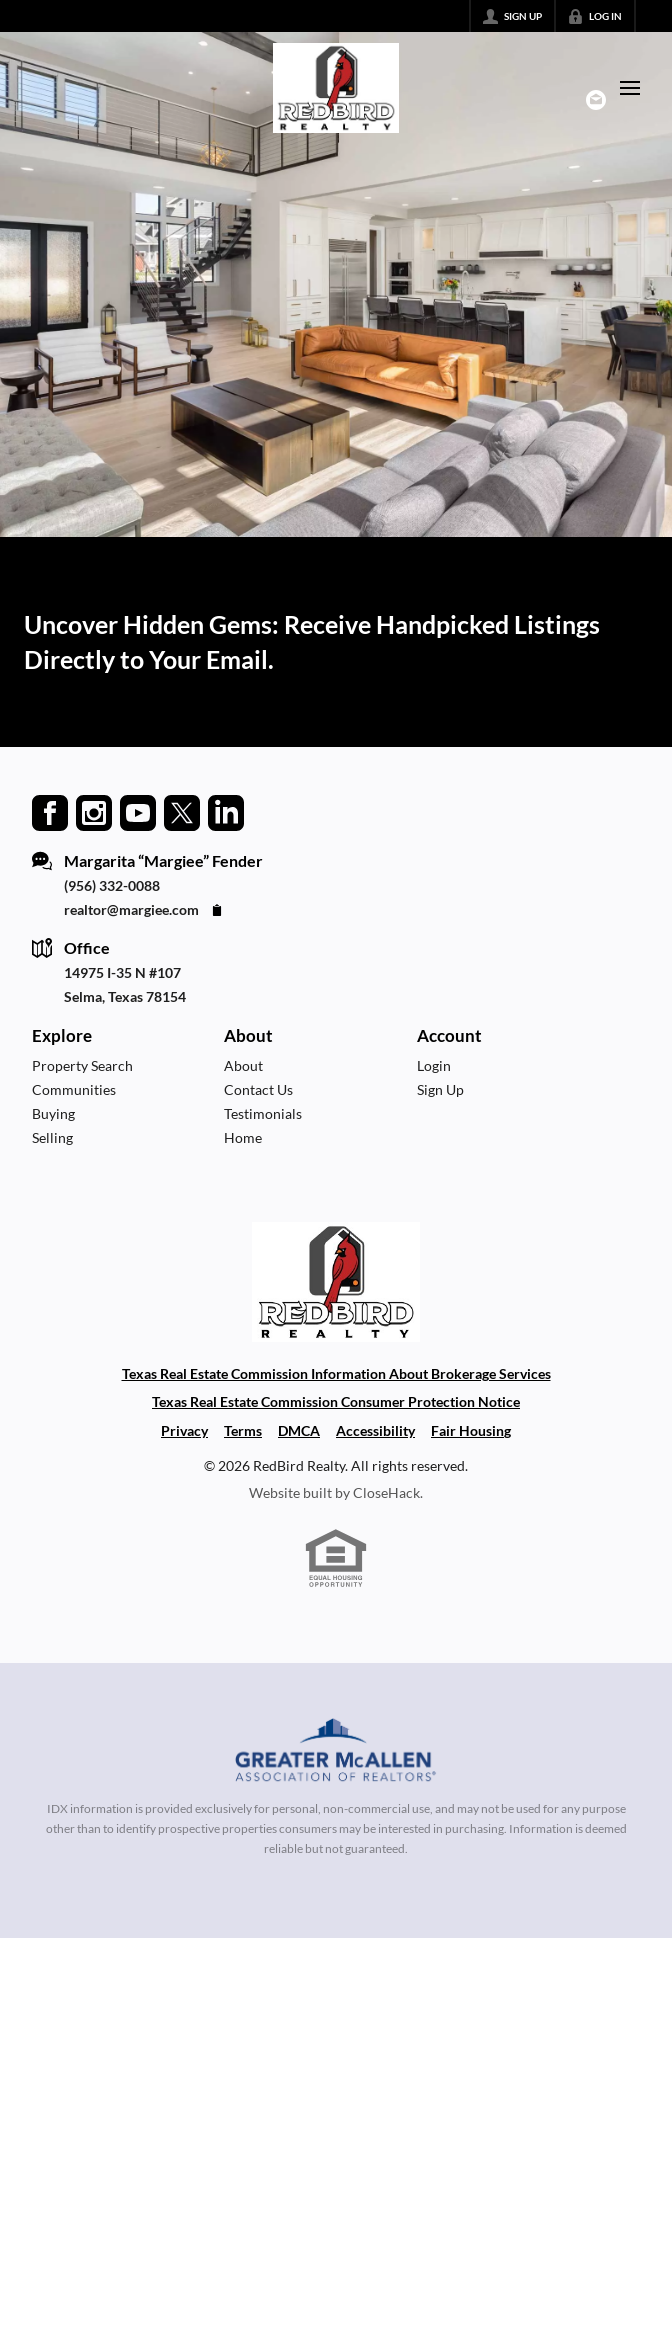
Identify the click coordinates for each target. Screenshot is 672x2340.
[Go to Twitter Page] (182, 811)
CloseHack (386, 1492)
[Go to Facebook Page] (50, 811)
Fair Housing (471, 1430)
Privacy (184, 1430)
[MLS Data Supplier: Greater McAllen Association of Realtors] (336, 1753)
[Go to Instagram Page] (94, 811)
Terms (243, 1430)
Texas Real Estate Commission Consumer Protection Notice (336, 1401)
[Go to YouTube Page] (138, 811)
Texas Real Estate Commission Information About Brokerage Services (336, 1373)
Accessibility (375, 1430)
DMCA (299, 1430)
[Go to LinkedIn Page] (226, 811)
